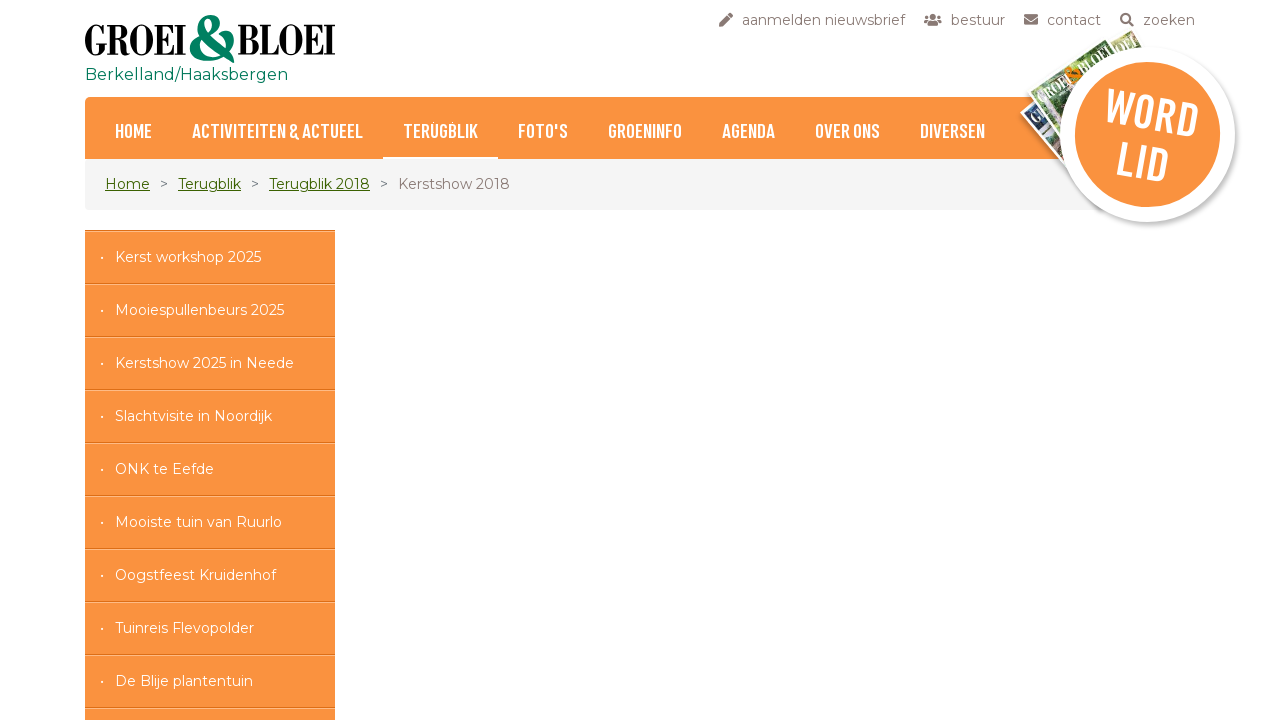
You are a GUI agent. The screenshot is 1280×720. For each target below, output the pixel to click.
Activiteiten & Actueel (277, 132)
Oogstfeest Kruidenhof (195, 575)
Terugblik (440, 132)
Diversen (952, 132)
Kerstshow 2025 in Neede (204, 363)
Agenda (748, 132)
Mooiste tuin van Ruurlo (198, 522)
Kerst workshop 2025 (188, 257)
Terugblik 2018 (319, 184)
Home (133, 132)
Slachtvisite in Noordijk (193, 416)
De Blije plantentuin (184, 681)
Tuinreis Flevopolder (184, 628)
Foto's (543, 132)
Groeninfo (645, 132)
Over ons (847, 132)
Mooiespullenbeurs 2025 (199, 310)
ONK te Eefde (164, 469)
